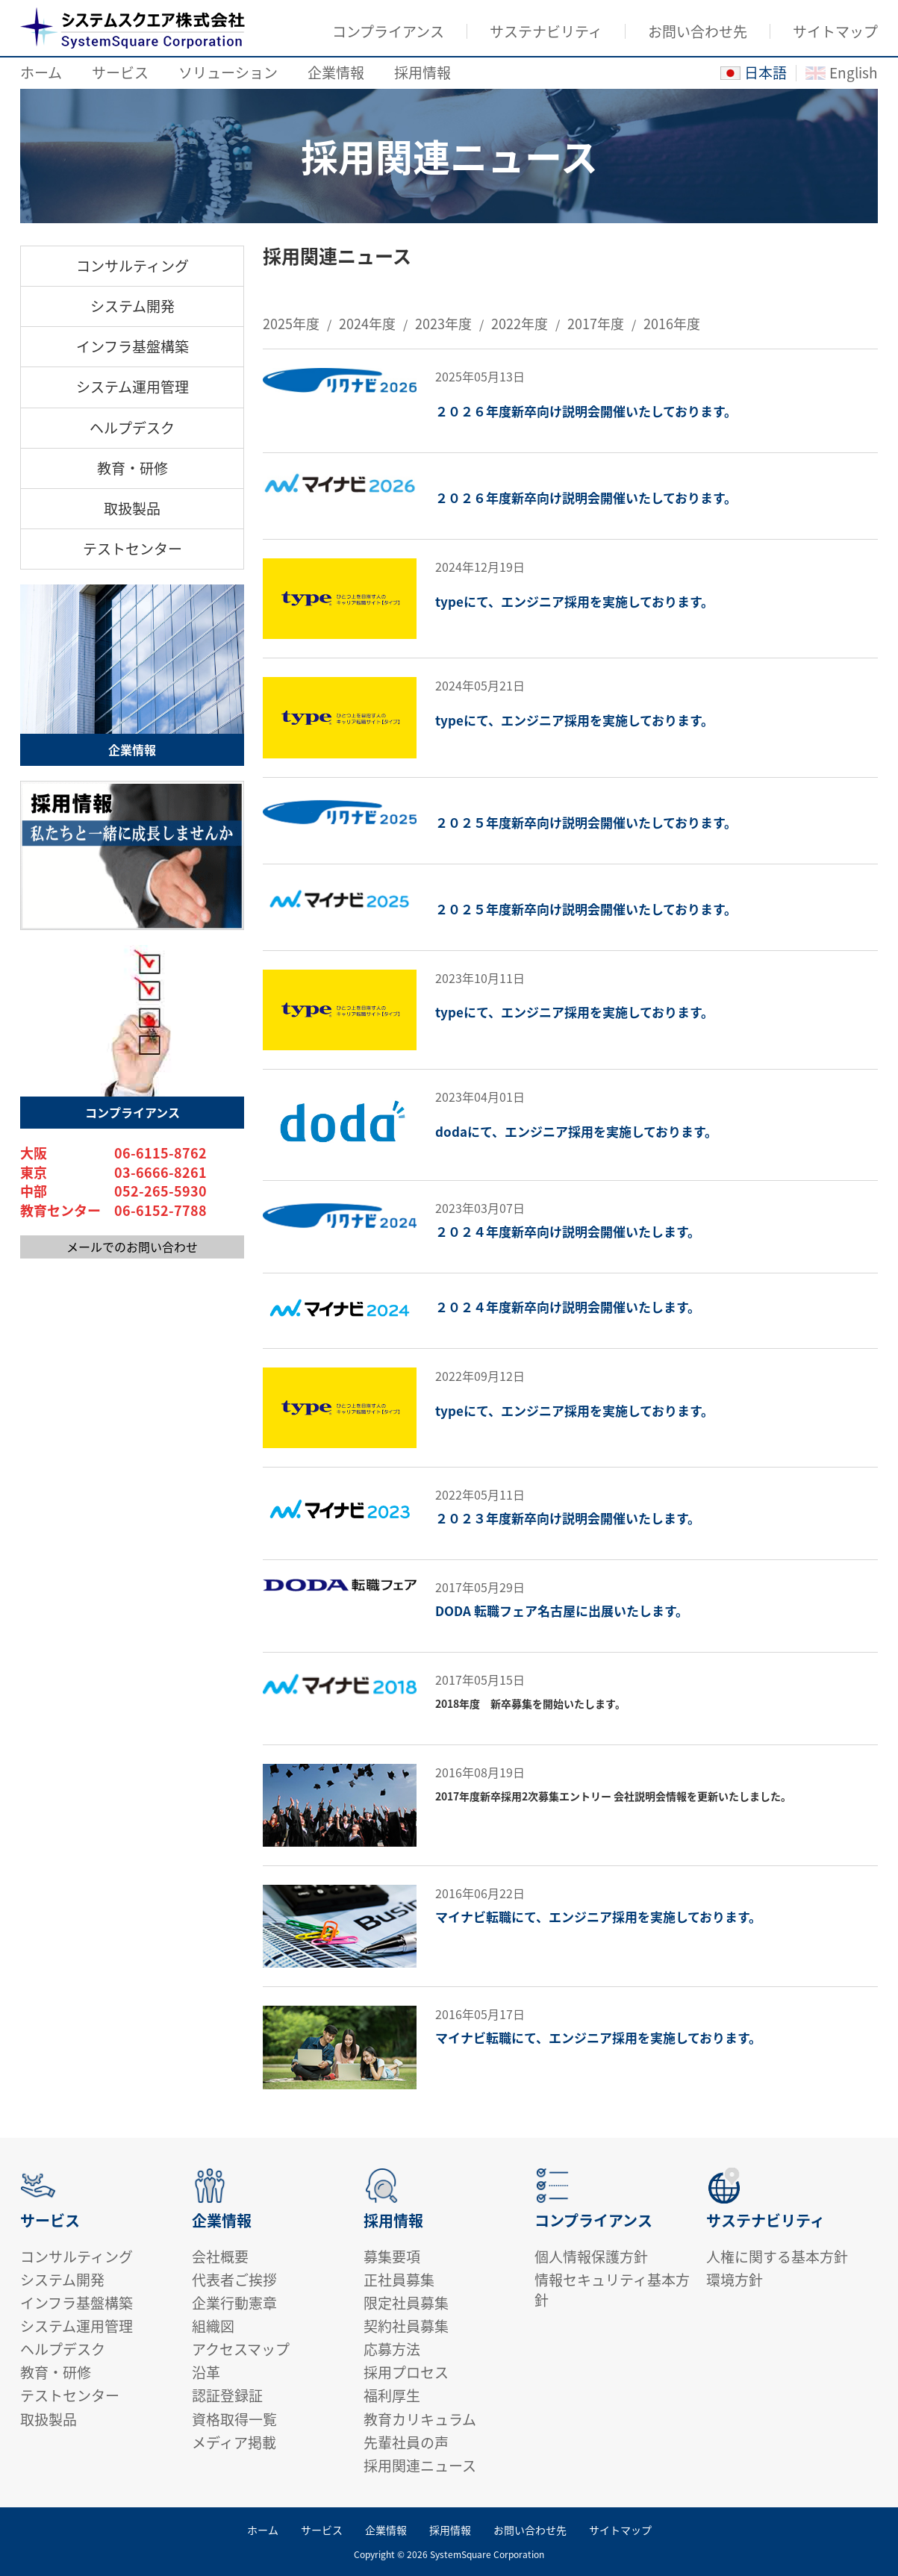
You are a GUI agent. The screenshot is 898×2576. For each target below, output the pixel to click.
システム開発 (132, 306)
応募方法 (392, 2349)
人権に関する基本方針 (777, 2256)
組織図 (213, 2325)
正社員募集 (399, 2279)
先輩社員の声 (406, 2442)
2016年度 (671, 324)
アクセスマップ (241, 2349)
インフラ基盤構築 (132, 346)
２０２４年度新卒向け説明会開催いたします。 (567, 1231)
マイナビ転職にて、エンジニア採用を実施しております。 (598, 1916)
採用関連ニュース (420, 2465)
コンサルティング (132, 265)
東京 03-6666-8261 (113, 1172)
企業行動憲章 (234, 2302)
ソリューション (228, 72)
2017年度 (595, 324)
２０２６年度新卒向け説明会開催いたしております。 (586, 411)
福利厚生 (392, 2395)
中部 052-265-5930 (113, 1191)
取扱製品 (132, 508)
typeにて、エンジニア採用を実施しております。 (574, 601)
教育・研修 (132, 468)
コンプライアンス (388, 31)
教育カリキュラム (420, 2419)
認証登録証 (227, 2395)
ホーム (41, 72)
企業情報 (336, 72)
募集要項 (392, 2256)
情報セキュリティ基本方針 (612, 2289)
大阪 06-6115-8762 (113, 1153)
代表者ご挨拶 (234, 2279)
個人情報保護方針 (591, 2256)
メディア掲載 (234, 2442)
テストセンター (132, 548)
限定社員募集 (406, 2302)
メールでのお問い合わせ (132, 1247)
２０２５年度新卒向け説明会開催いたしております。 (586, 822)
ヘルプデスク (132, 427)
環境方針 (734, 2279)
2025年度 (291, 324)
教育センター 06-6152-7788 (113, 1210)
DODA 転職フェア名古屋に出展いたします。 (561, 1610)
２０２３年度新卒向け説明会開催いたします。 (567, 1518)
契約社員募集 (406, 2325)
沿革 (206, 2372)
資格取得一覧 (234, 2419)
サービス (120, 72)
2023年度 (443, 324)
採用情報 (422, 72)
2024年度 (367, 324)
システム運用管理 (132, 386)
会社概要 (220, 2256)
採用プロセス (406, 2372)
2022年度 (519, 324)
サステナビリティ (546, 31)
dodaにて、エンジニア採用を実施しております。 (576, 1131)
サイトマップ (835, 31)
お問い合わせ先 (697, 31)
